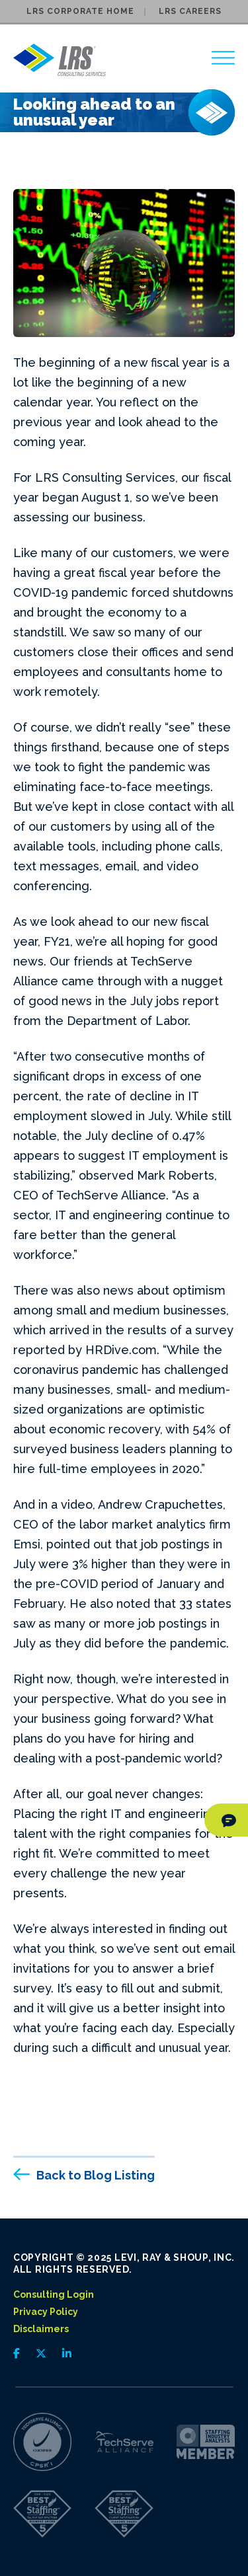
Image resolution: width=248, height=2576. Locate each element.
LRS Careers (190, 11)
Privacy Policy (45, 2311)
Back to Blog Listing (95, 2175)
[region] (223, 57)
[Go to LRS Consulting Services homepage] (59, 60)
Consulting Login (53, 2294)
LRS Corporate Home (80, 11)
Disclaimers (41, 2329)
